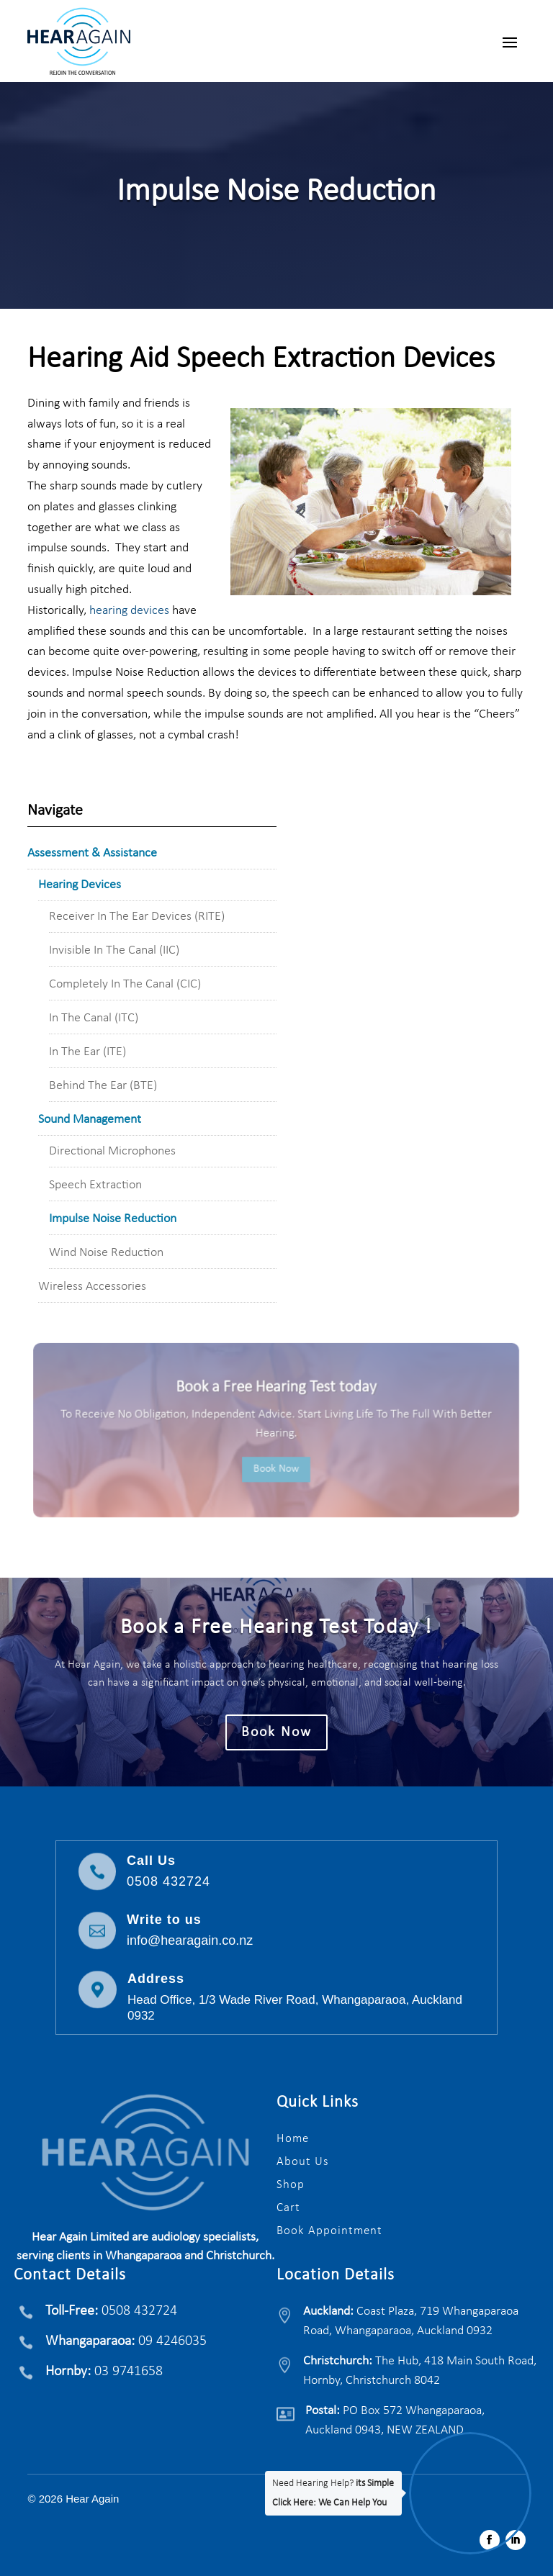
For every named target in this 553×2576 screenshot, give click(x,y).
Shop (290, 2185)
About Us (302, 2162)
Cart (288, 2208)
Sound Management (89, 1119)
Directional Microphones (112, 1151)
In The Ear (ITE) (87, 1052)
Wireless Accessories (92, 1286)
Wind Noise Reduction (106, 1253)
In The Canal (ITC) (93, 1018)
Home (292, 2139)
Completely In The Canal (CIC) (125, 984)
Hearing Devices (79, 885)
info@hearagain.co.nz (190, 1940)
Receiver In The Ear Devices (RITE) (137, 916)
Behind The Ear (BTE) (103, 1086)
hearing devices (127, 611)
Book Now (276, 1468)
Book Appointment (329, 2231)
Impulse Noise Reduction (112, 1219)
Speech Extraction (95, 1185)
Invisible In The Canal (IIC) (114, 950)
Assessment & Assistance (92, 853)
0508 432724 (168, 1881)
